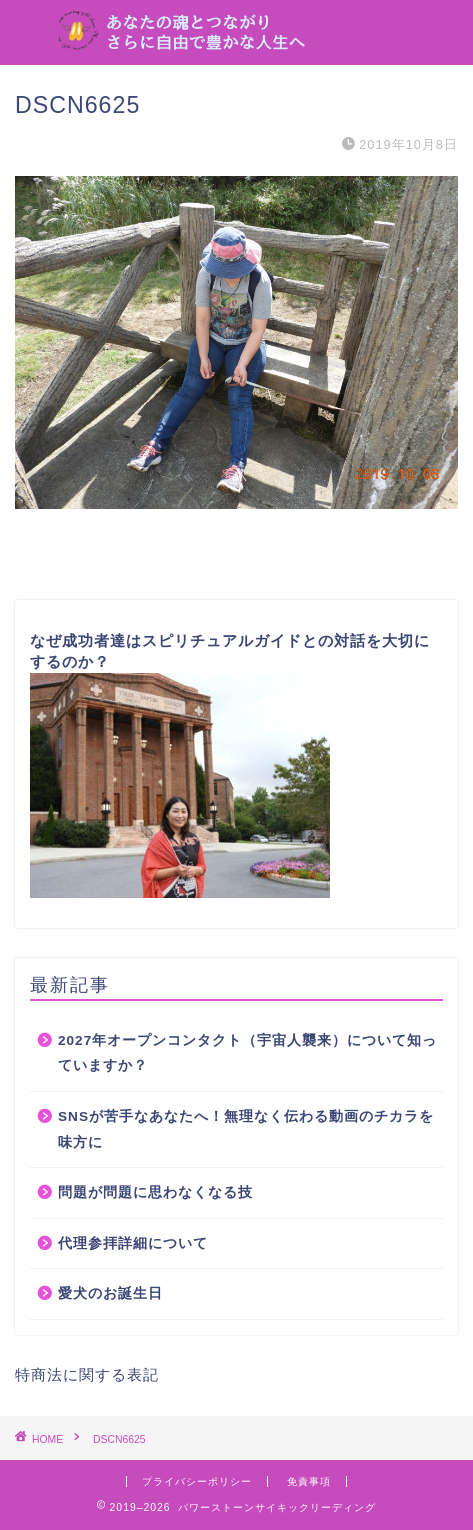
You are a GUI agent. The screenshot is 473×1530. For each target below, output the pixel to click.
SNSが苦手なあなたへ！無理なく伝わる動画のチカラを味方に (246, 1129)
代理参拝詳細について (133, 1243)
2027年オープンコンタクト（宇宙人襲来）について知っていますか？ (247, 1053)
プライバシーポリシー (197, 1481)
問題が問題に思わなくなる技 (155, 1192)
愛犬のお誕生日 (110, 1293)
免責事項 (309, 1481)
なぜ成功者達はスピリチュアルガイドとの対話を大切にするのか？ (230, 765)
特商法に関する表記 (87, 1374)
